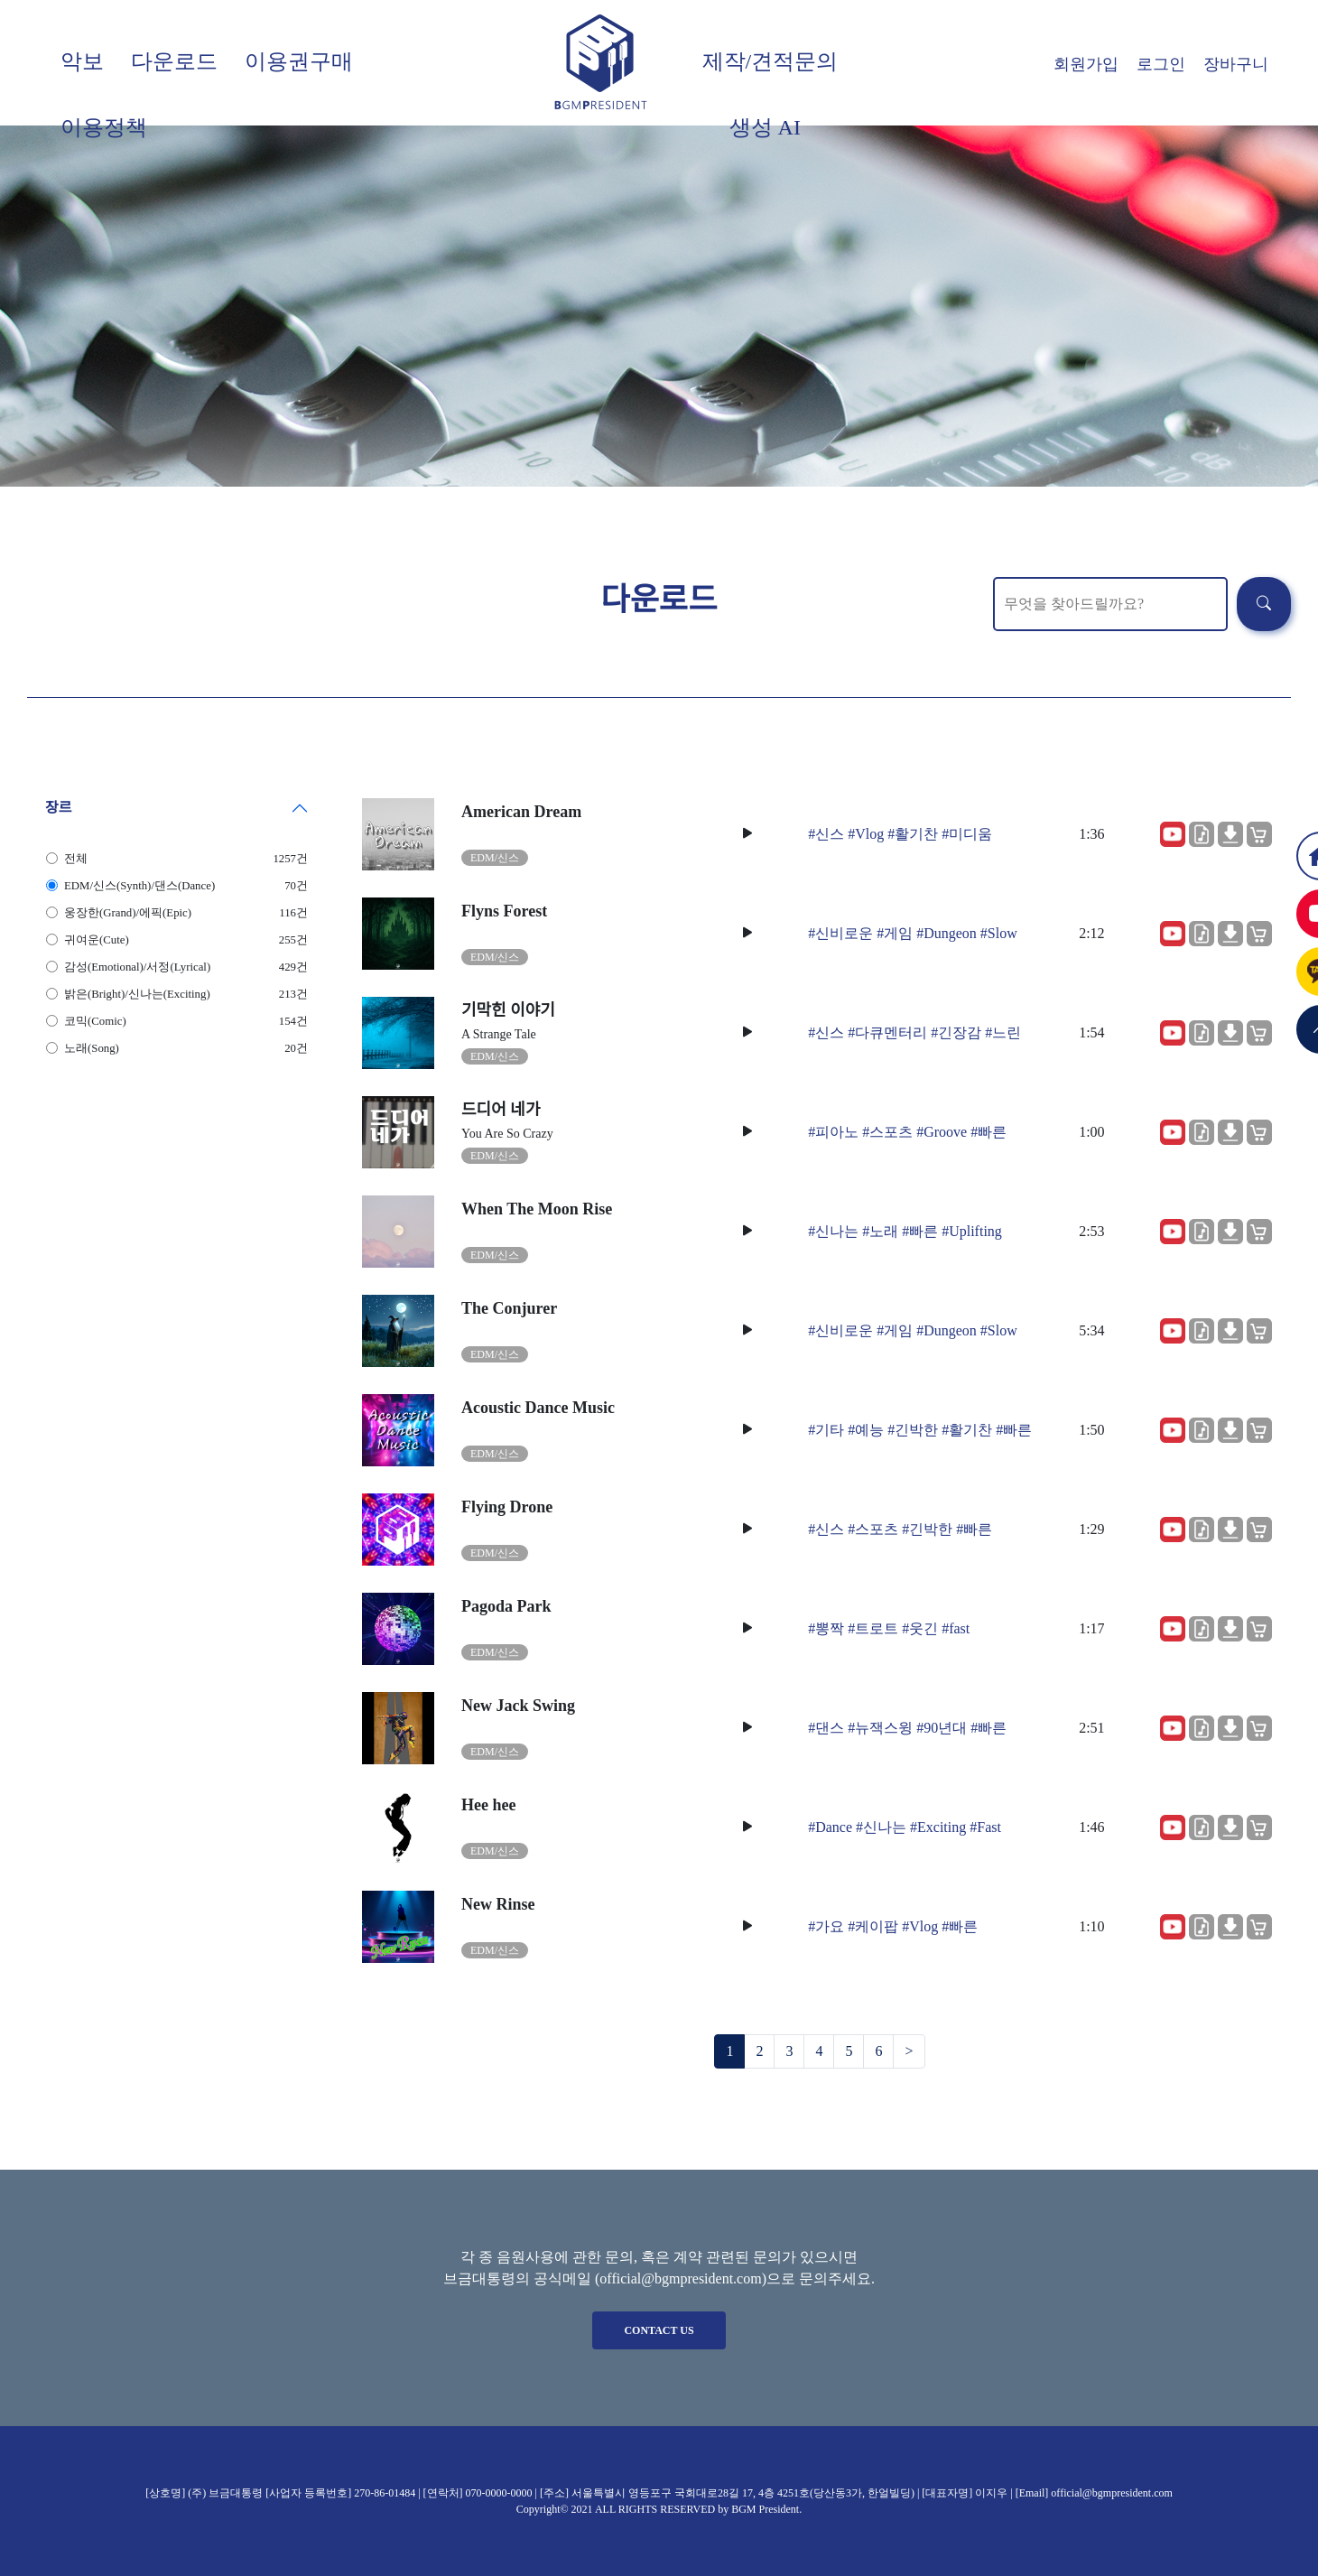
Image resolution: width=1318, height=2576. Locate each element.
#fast (956, 1628)
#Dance (830, 1827)
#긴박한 (912, 1429)
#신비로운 (840, 933)
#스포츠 (887, 1131)
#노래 (880, 1231)
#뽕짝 (826, 1628)
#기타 (826, 1429)
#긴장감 (956, 1032)
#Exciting (938, 1827)
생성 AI (765, 127)
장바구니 (1235, 64)
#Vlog (866, 834)
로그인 (1161, 64)
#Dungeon (946, 933)
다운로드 (174, 61)
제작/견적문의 (770, 61)
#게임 (895, 933)
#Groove (941, 1131)
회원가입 (1085, 64)
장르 (58, 807)
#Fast (985, 1827)
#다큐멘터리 (887, 1032)
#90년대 (941, 1727)
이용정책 (103, 127)
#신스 (826, 834)
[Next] (908, 2051)
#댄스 (826, 1727)
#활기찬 (912, 834)
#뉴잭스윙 (880, 1727)
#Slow (998, 933)
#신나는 (833, 1231)
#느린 (1003, 1032)
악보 (82, 61)
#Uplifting (972, 1231)
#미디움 (967, 834)
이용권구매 (299, 61)
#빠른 (988, 1131)
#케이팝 (873, 1926)
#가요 (826, 1926)
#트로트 (873, 1628)
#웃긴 (920, 1628)
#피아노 (833, 1131)
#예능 (866, 1429)
